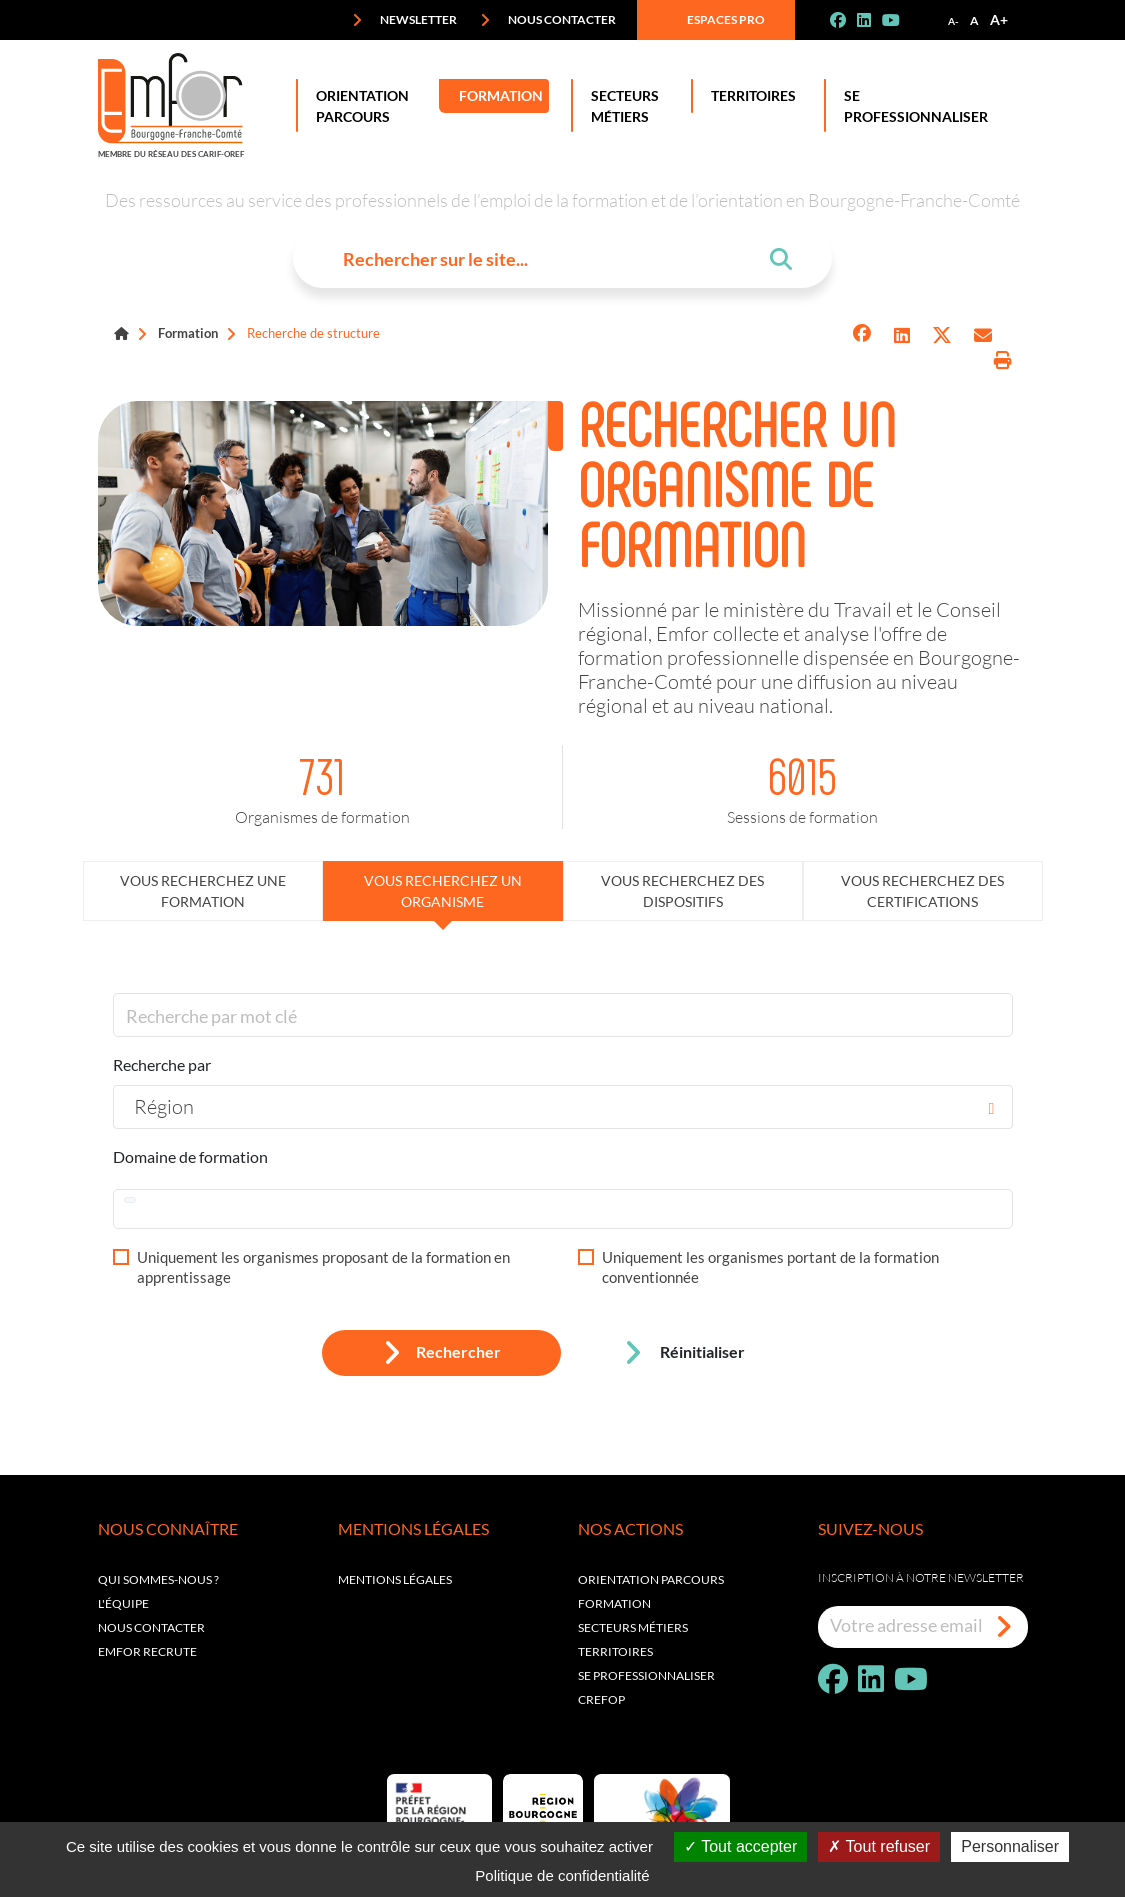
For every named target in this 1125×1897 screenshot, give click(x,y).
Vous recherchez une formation (203, 891)
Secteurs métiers (633, 1627)
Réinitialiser (684, 1353)
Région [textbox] (164, 1106)
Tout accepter (740, 1846)
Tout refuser (879, 1846)
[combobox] (563, 1107)
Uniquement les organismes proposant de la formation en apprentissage (323, 1267)
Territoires (749, 96)
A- (953, 21)
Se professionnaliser (912, 105)
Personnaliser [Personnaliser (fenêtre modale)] (1010, 1846)
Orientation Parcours (358, 105)
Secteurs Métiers (621, 105)
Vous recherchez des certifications (922, 891)
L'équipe (123, 1603)
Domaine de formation (190, 1156)
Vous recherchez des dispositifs (682, 891)
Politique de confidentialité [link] (562, 1875)
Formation (500, 96)
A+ (999, 19)
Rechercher (441, 1353)
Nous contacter (548, 20)
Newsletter (404, 20)
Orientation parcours (651, 1579)
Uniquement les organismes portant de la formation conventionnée (770, 1267)
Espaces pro (712, 20)
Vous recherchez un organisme (443, 891)
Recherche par (162, 1064)
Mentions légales (395, 1579)
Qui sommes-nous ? (158, 1579)
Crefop (601, 1699)
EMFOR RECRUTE (147, 1651)
